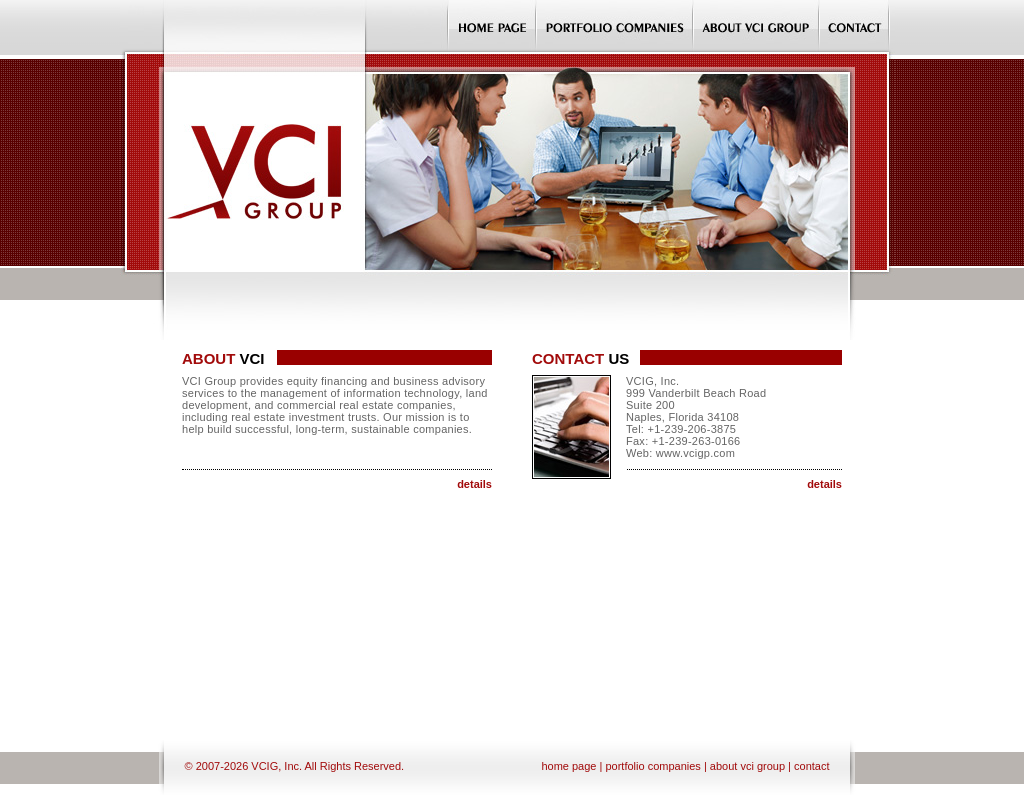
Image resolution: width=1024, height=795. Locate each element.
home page (568, 766)
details (474, 484)
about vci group (747, 766)
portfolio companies (652, 766)
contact (811, 766)
